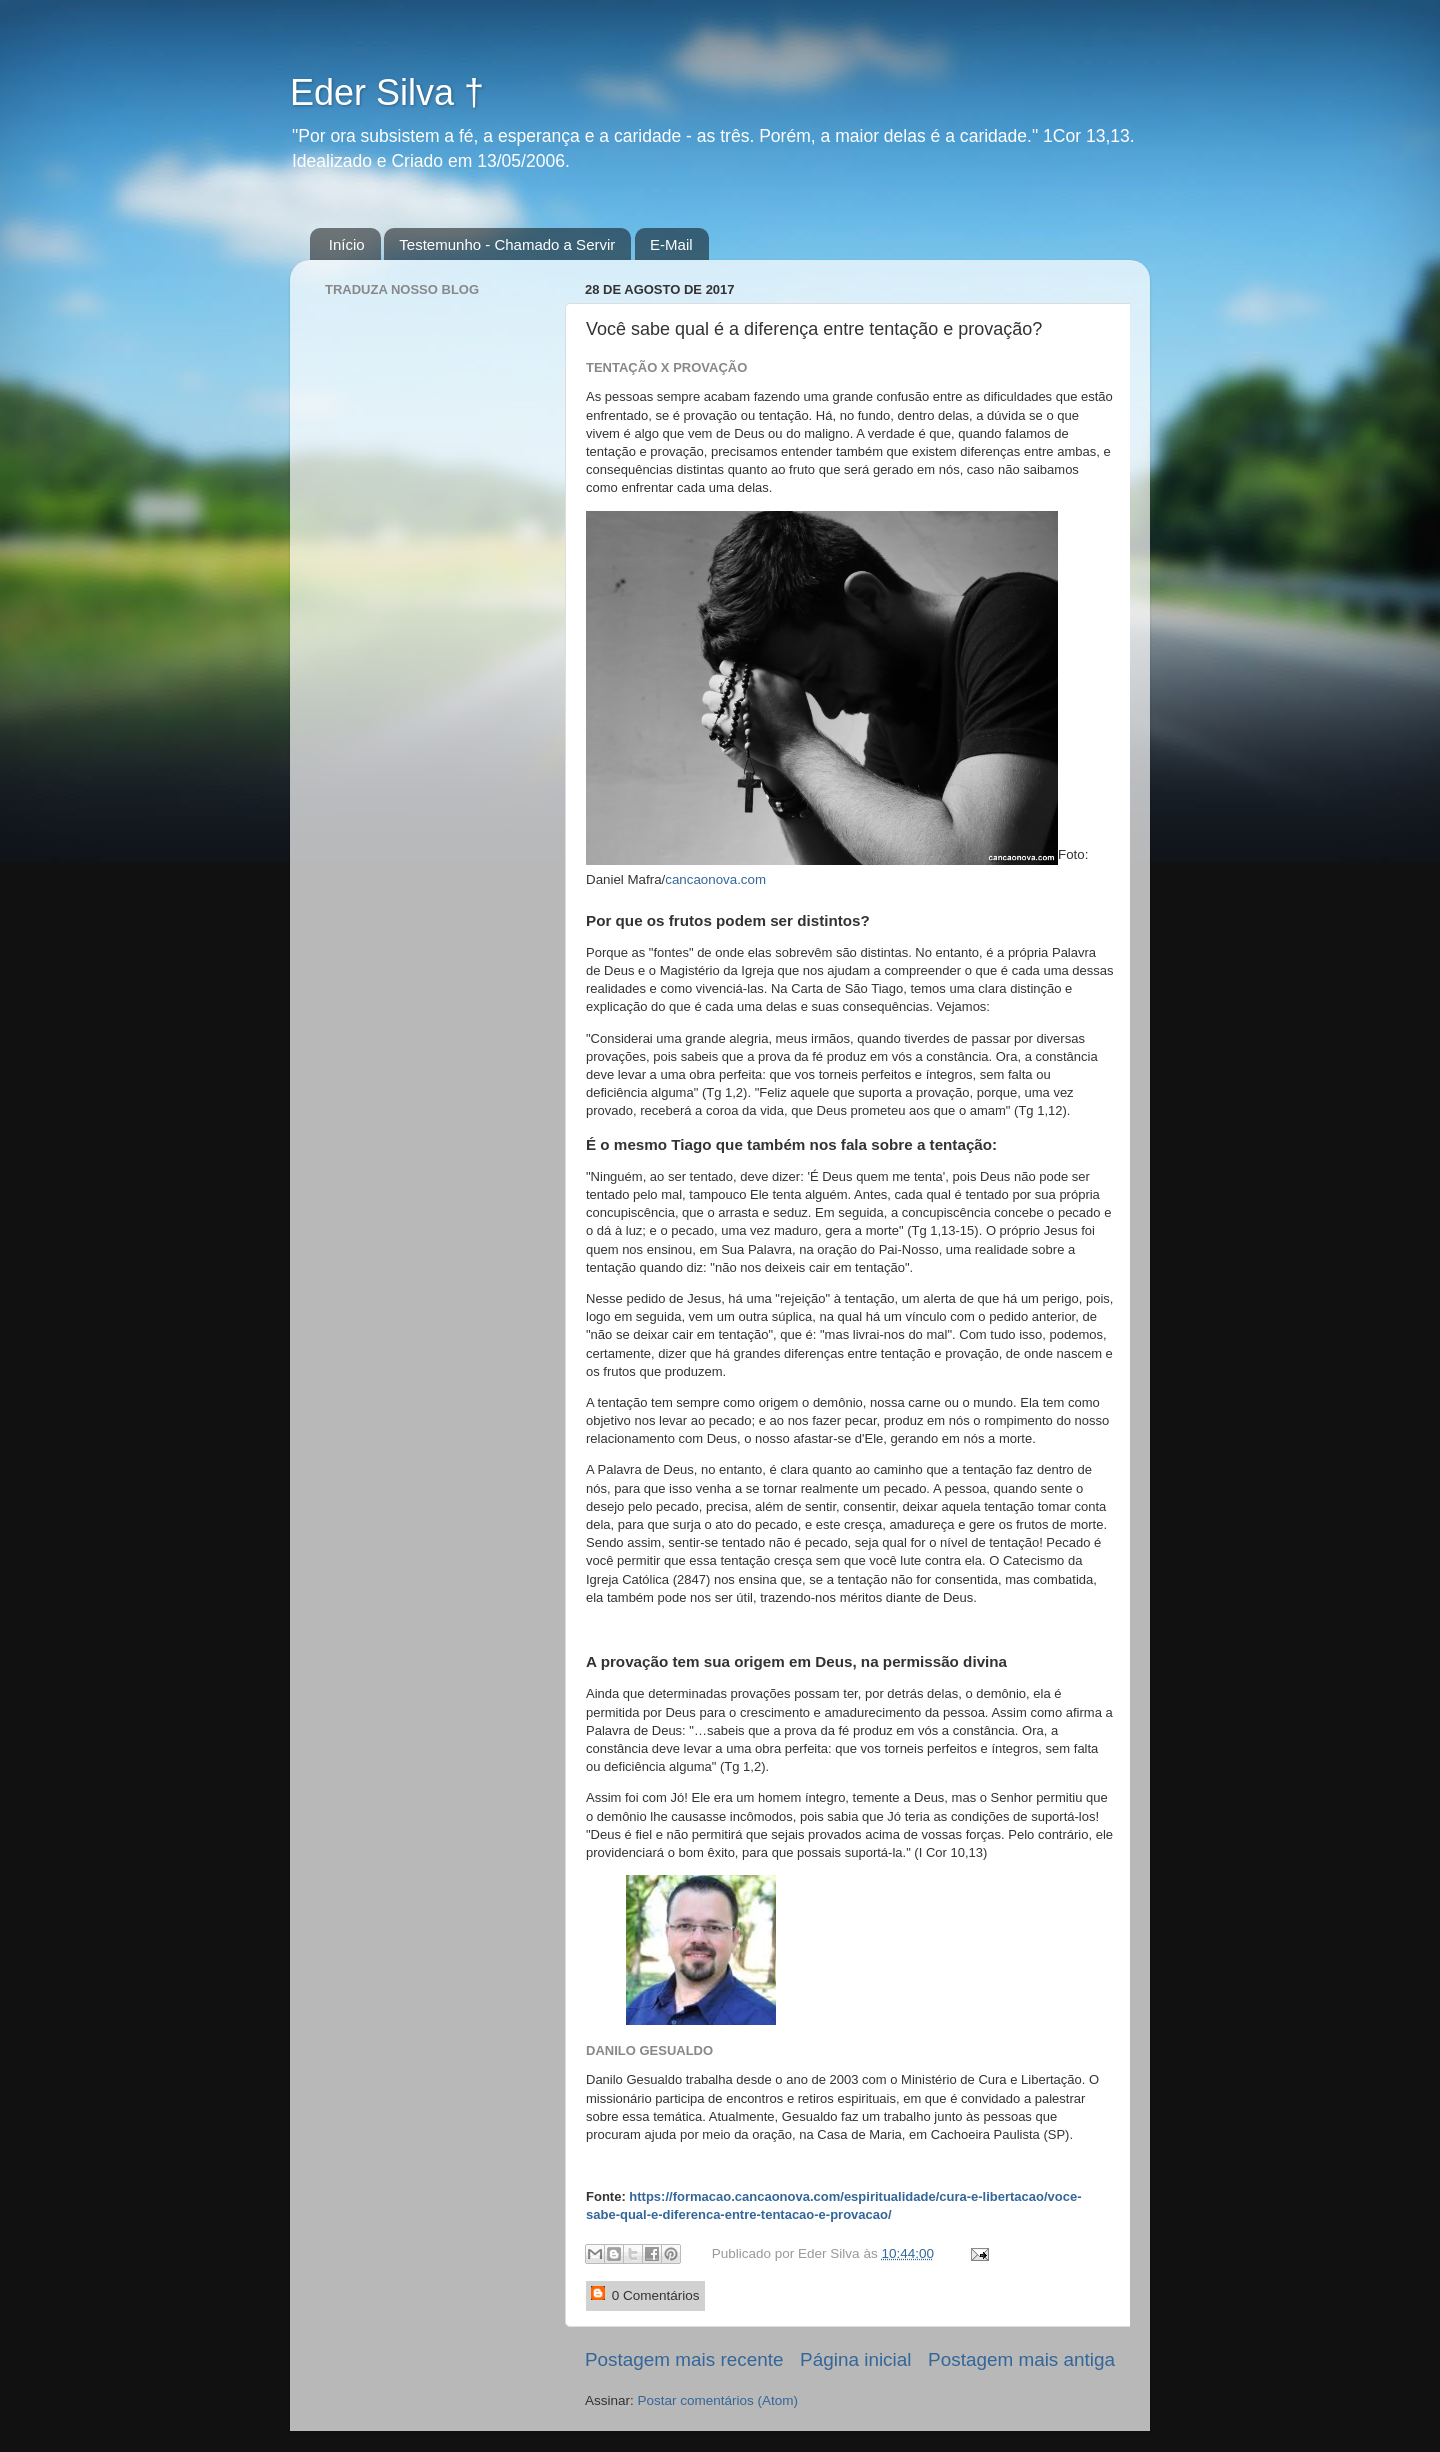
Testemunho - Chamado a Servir (507, 244)
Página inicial (855, 2359)
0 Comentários (645, 2294)
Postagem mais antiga (1021, 2359)
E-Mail (671, 244)
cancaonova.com (715, 879)
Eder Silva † (387, 92)
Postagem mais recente (684, 2359)
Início (347, 244)
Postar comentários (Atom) (718, 2400)
